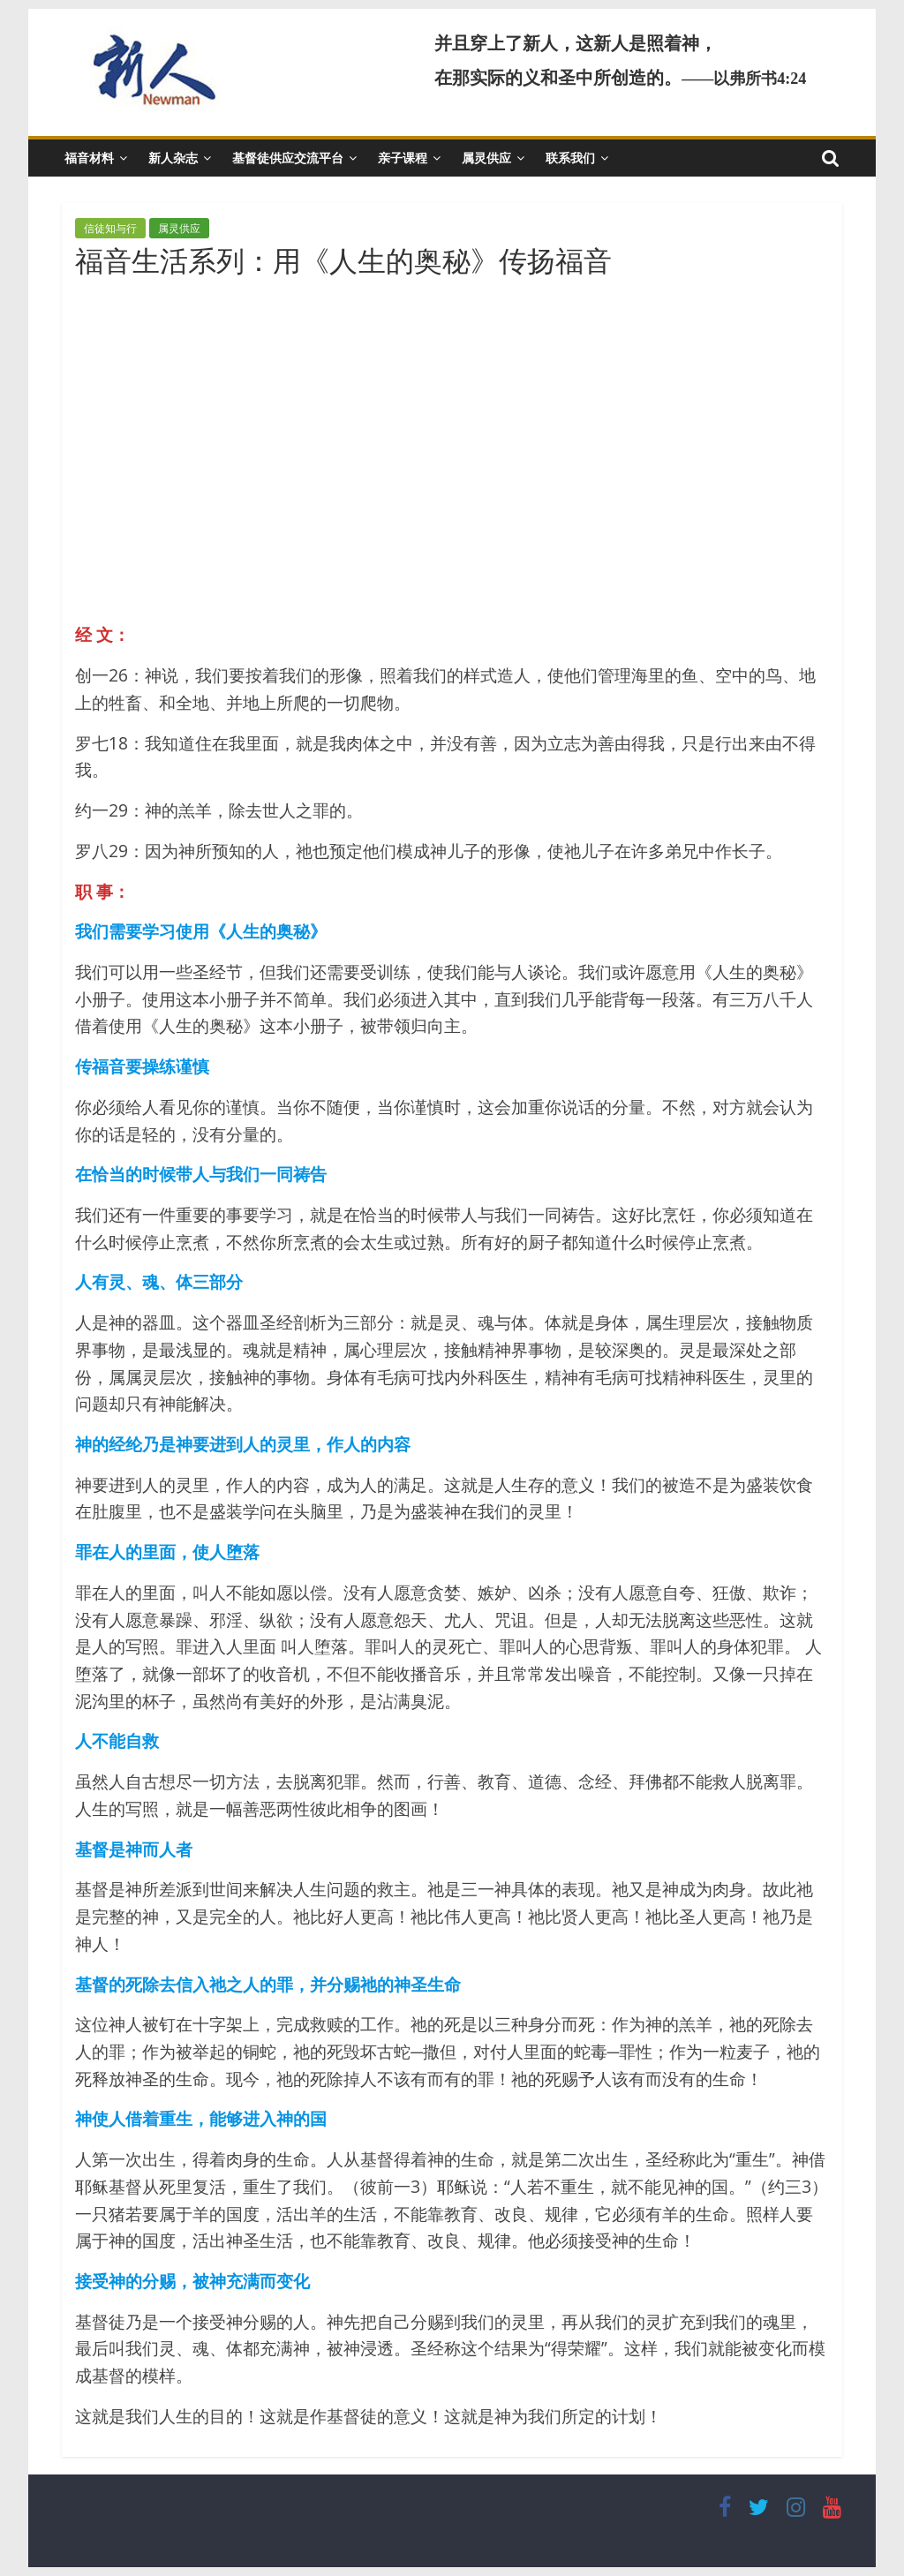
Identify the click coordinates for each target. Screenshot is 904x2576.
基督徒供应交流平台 (287, 157)
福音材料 (89, 157)
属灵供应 (486, 157)
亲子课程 (402, 157)
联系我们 (570, 157)
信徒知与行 (110, 228)
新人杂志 (173, 157)
